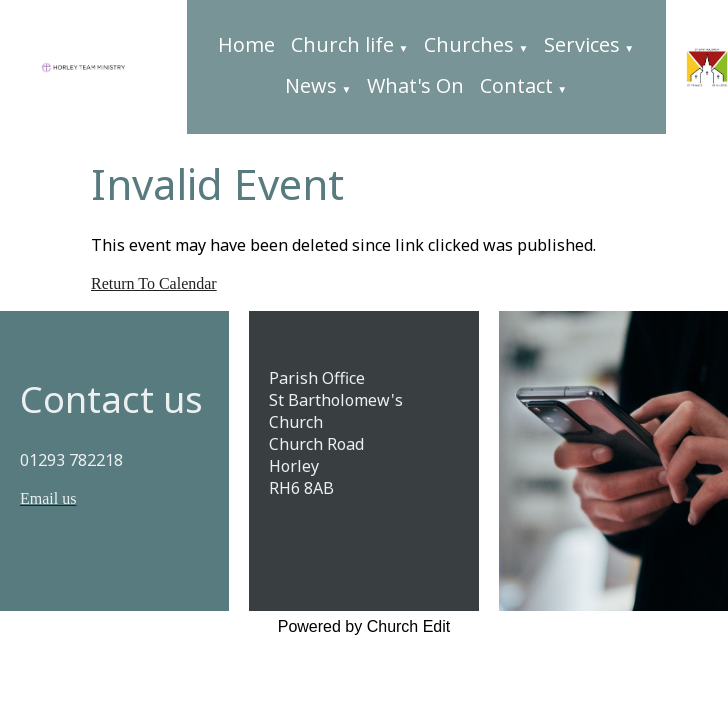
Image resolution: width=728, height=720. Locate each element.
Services (582, 44)
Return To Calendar (154, 283)
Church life (342, 44)
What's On (415, 85)
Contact (516, 85)
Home (246, 44)
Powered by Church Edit (364, 626)
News (311, 85)
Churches (469, 44)
